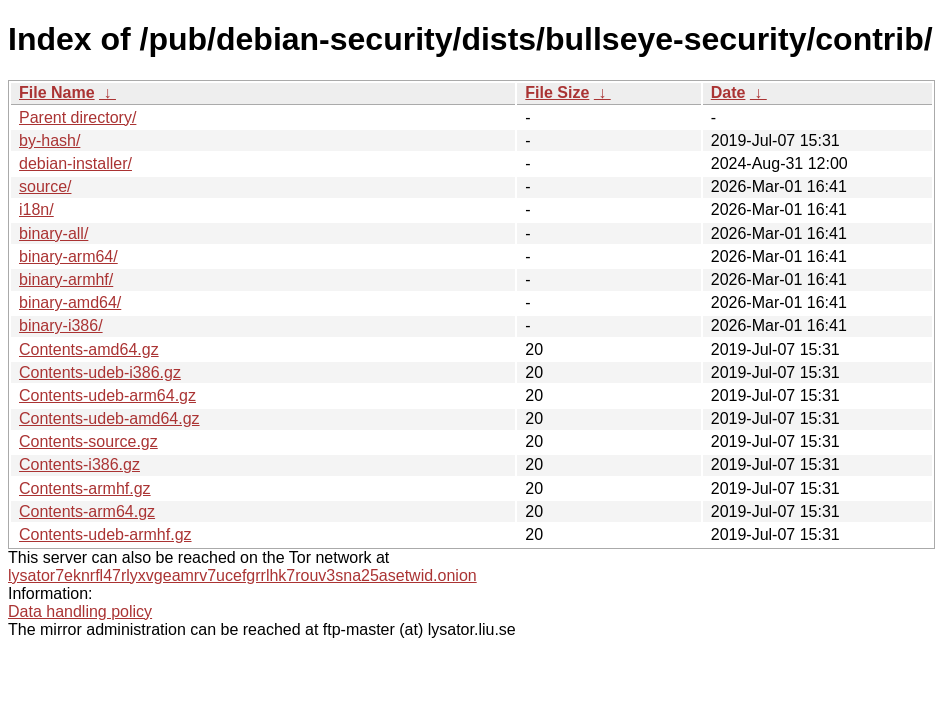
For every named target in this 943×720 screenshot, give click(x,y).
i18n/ (36, 209)
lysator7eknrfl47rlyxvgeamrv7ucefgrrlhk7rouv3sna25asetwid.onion (242, 575)
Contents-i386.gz (79, 464)
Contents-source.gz (88, 441)
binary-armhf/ (66, 279)
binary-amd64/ (70, 302)
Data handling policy (80, 611)
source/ (45, 186)
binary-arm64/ (68, 256)
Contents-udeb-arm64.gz (107, 395)
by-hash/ (49, 140)
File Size (557, 92)
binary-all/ (53, 233)
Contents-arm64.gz (87, 511)
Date (728, 92)
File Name (57, 92)
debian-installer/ (75, 163)
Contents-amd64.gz (89, 349)
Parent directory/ (77, 117)
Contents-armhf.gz (85, 488)
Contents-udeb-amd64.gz (109, 418)
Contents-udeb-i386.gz (100, 372)
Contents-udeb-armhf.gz (105, 534)
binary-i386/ (61, 325)
